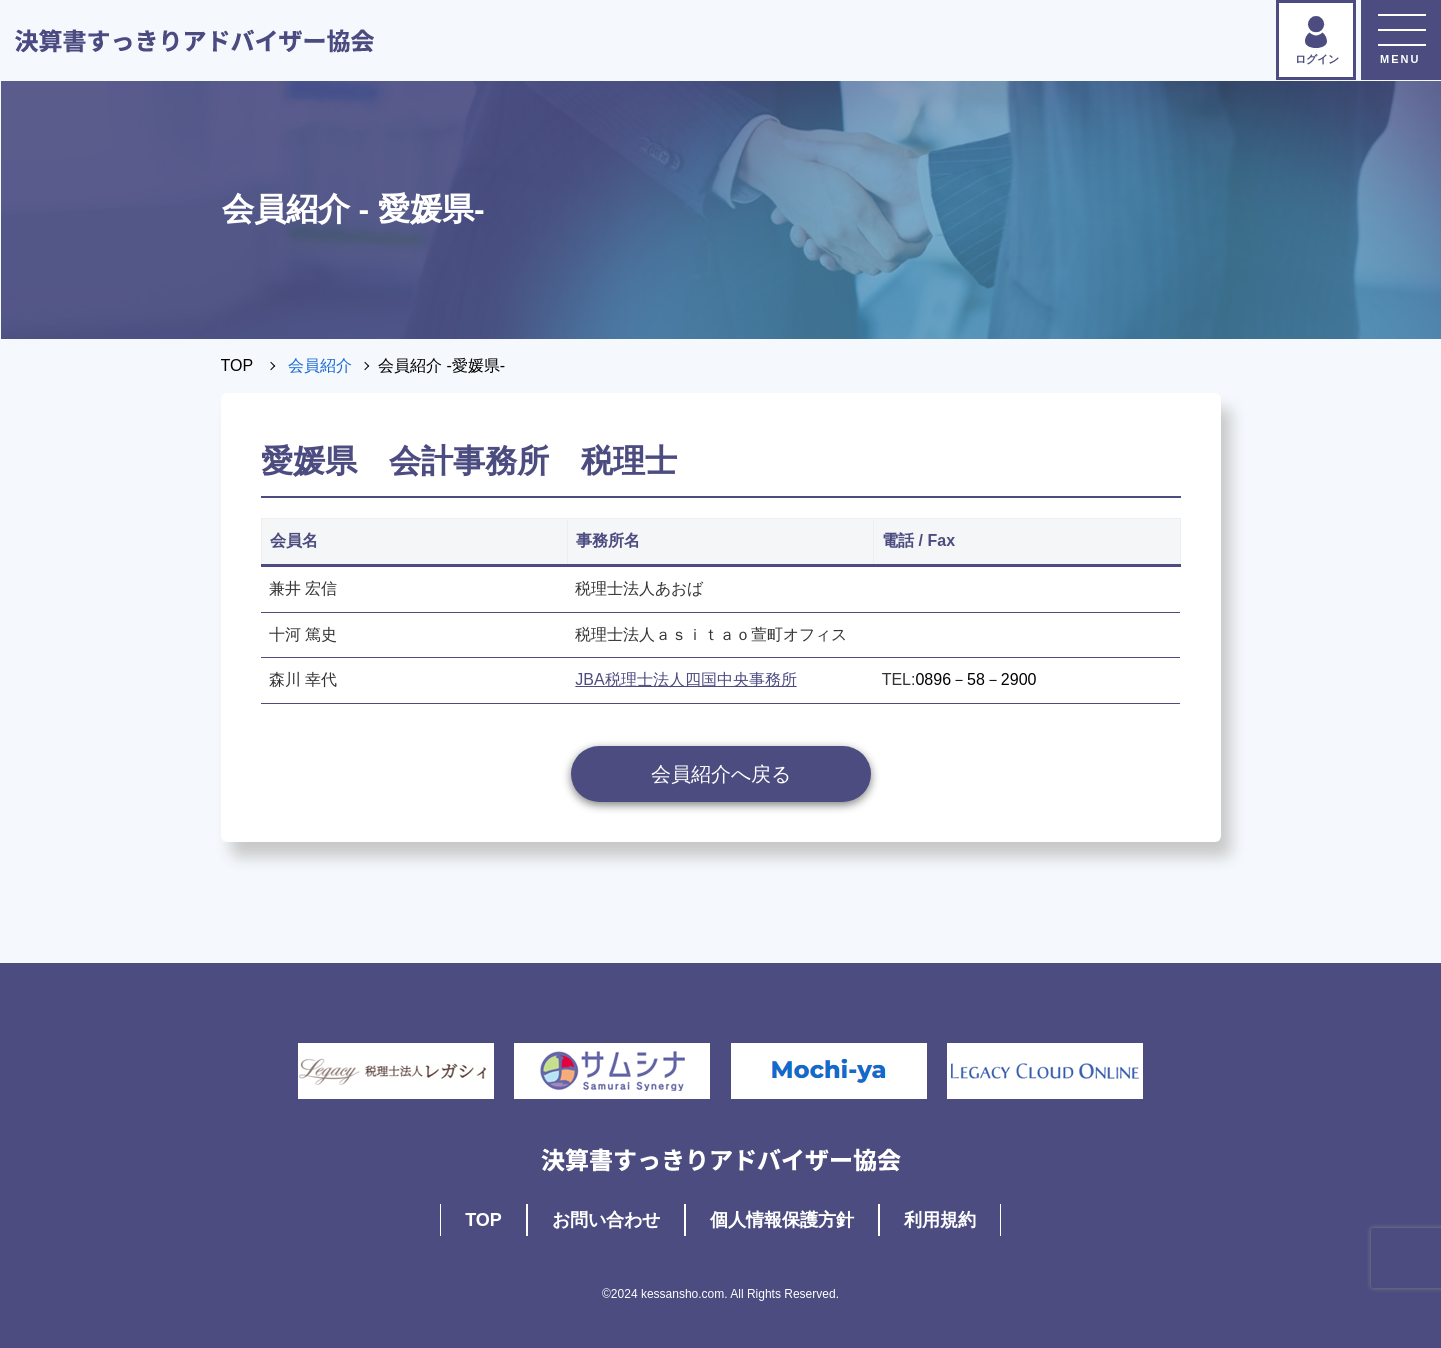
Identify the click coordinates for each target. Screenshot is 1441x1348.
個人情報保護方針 (782, 1220)
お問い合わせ (606, 1220)
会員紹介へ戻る (721, 774)
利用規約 (940, 1220)
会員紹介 (320, 365)
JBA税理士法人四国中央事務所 (685, 679)
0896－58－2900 (975, 679)
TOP (237, 365)
